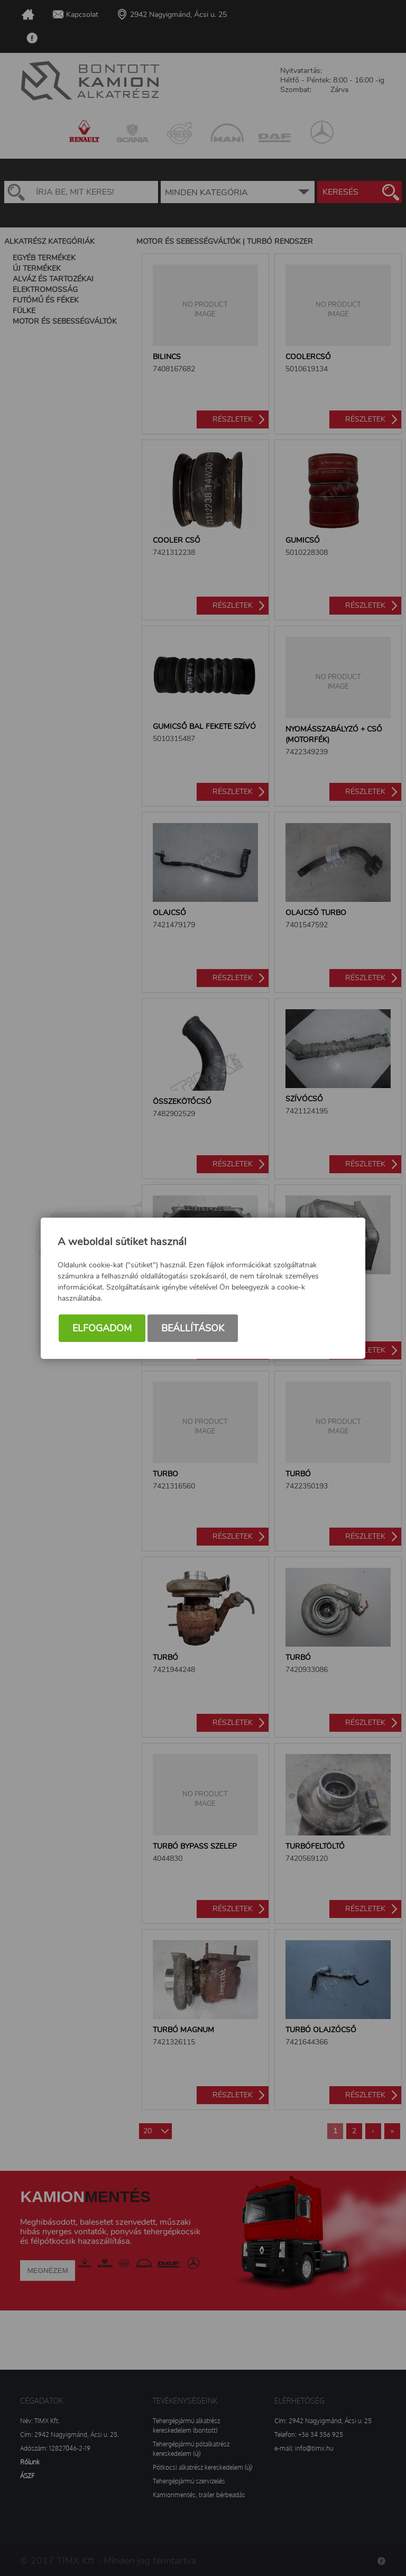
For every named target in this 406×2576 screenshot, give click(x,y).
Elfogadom (102, 1328)
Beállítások (192, 1328)
